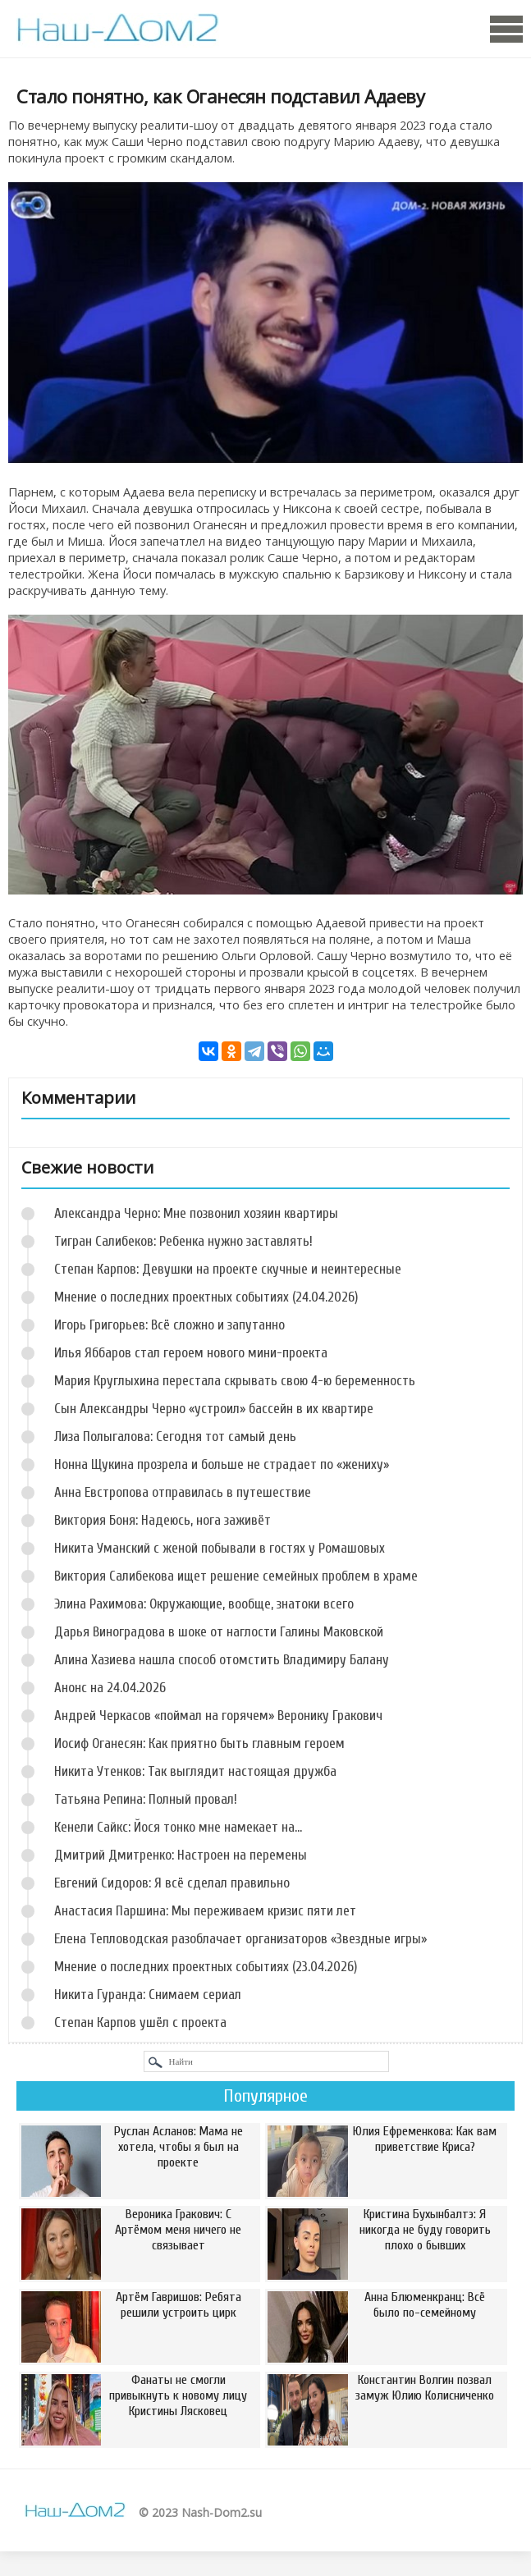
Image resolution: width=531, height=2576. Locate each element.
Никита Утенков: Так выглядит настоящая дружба (195, 1771)
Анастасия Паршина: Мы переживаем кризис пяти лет (205, 1911)
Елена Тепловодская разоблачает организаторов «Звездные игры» (240, 1939)
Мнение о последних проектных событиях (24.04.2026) (206, 1297)
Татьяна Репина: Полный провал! (145, 1799)
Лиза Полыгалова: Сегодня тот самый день (175, 1436)
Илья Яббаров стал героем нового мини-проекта (190, 1353)
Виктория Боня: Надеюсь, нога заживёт (162, 1520)
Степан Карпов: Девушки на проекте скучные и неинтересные (227, 1269)
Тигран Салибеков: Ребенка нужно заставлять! (183, 1241)
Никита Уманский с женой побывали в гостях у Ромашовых (219, 1548)
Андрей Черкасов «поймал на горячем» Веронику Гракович (218, 1715)
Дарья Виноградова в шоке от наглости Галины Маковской (218, 1632)
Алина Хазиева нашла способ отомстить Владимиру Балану (221, 1660)
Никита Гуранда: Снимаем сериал (147, 1994)
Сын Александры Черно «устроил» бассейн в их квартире (213, 1408)
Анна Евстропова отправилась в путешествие (182, 1492)
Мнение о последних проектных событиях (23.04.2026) (205, 1966)
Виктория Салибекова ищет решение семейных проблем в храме (236, 1576)
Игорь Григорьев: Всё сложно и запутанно (169, 1325)
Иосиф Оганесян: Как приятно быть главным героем (199, 1743)
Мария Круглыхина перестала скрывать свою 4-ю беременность (234, 1381)
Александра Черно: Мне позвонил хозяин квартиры (196, 1213)
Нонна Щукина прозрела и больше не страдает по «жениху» (221, 1464)
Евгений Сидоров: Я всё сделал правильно (172, 1883)
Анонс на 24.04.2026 (110, 1687)
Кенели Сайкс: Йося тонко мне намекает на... (178, 1827)
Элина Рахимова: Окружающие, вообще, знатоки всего (204, 1604)
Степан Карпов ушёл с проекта (140, 2022)
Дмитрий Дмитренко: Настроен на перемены (180, 1855)
